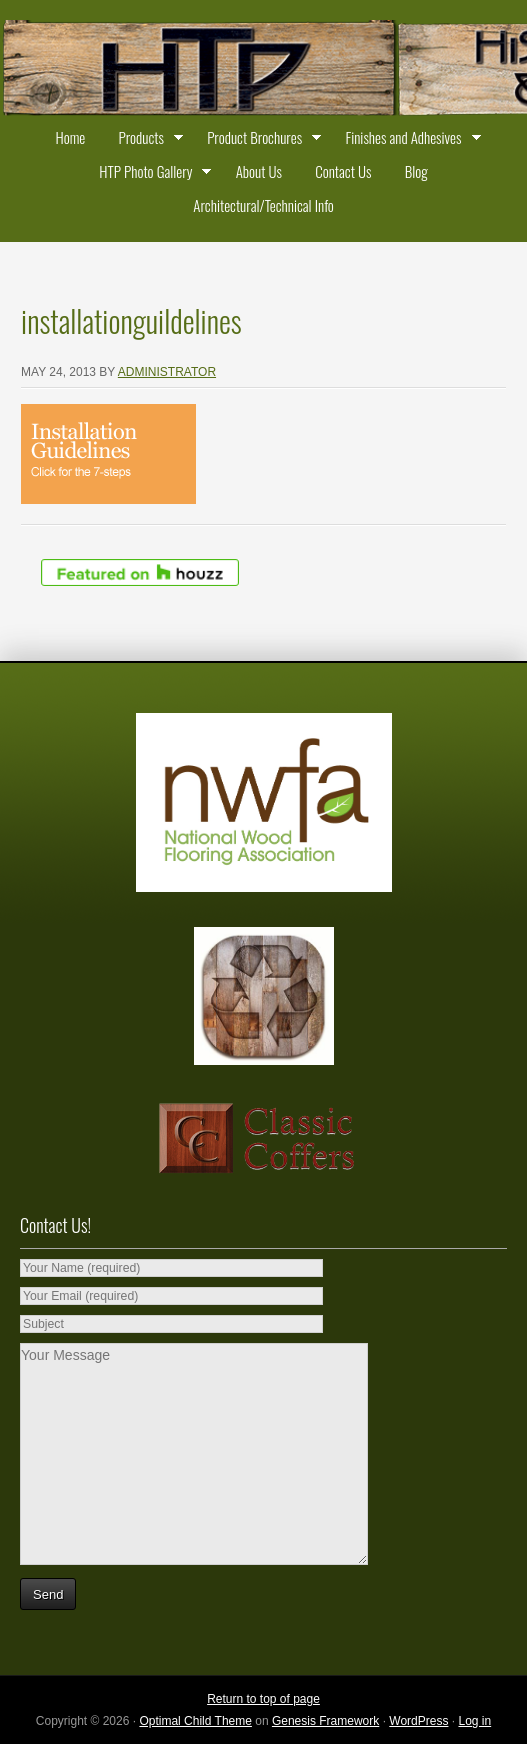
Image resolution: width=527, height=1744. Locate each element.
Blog (416, 171)
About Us (259, 171)
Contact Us (343, 171)
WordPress (418, 1721)
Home (70, 137)
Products (146, 140)
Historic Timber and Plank (263, 70)
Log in (474, 1721)
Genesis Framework (325, 1721)
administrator (167, 372)
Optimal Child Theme (195, 1721)
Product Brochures (259, 140)
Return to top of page (263, 1699)
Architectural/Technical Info (263, 205)
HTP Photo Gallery (150, 174)
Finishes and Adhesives (408, 140)
